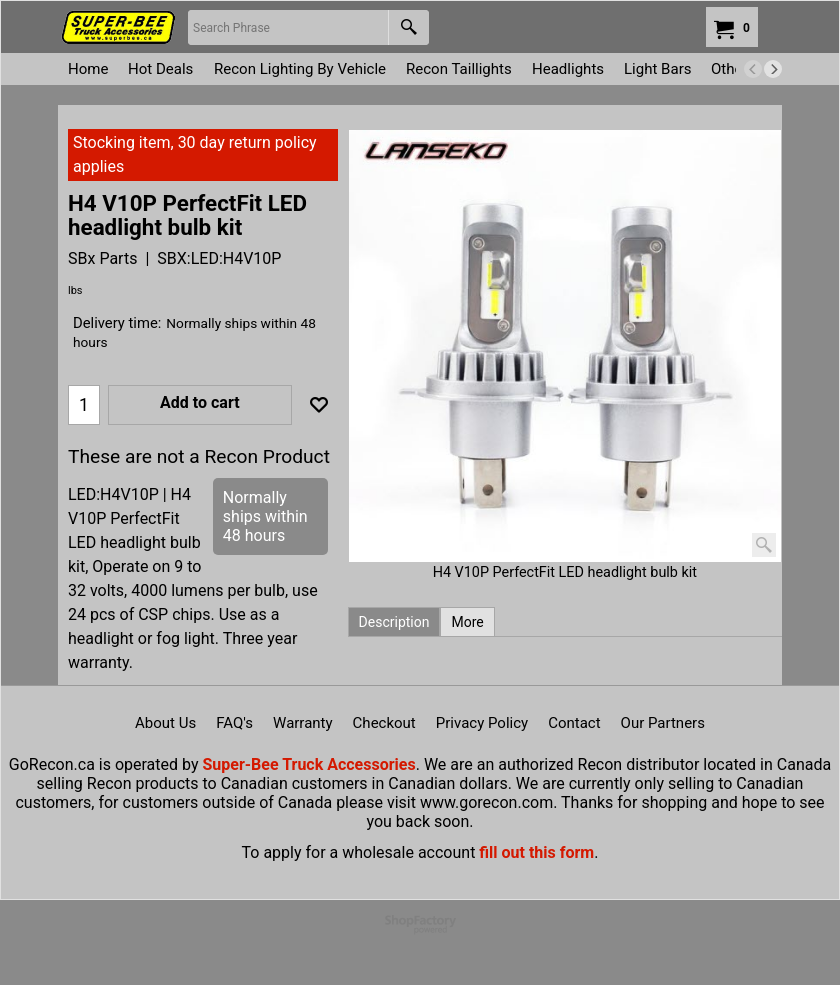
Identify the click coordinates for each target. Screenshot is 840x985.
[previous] (753, 69)
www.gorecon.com (486, 802)
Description (394, 622)
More (467, 622)
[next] (773, 69)
